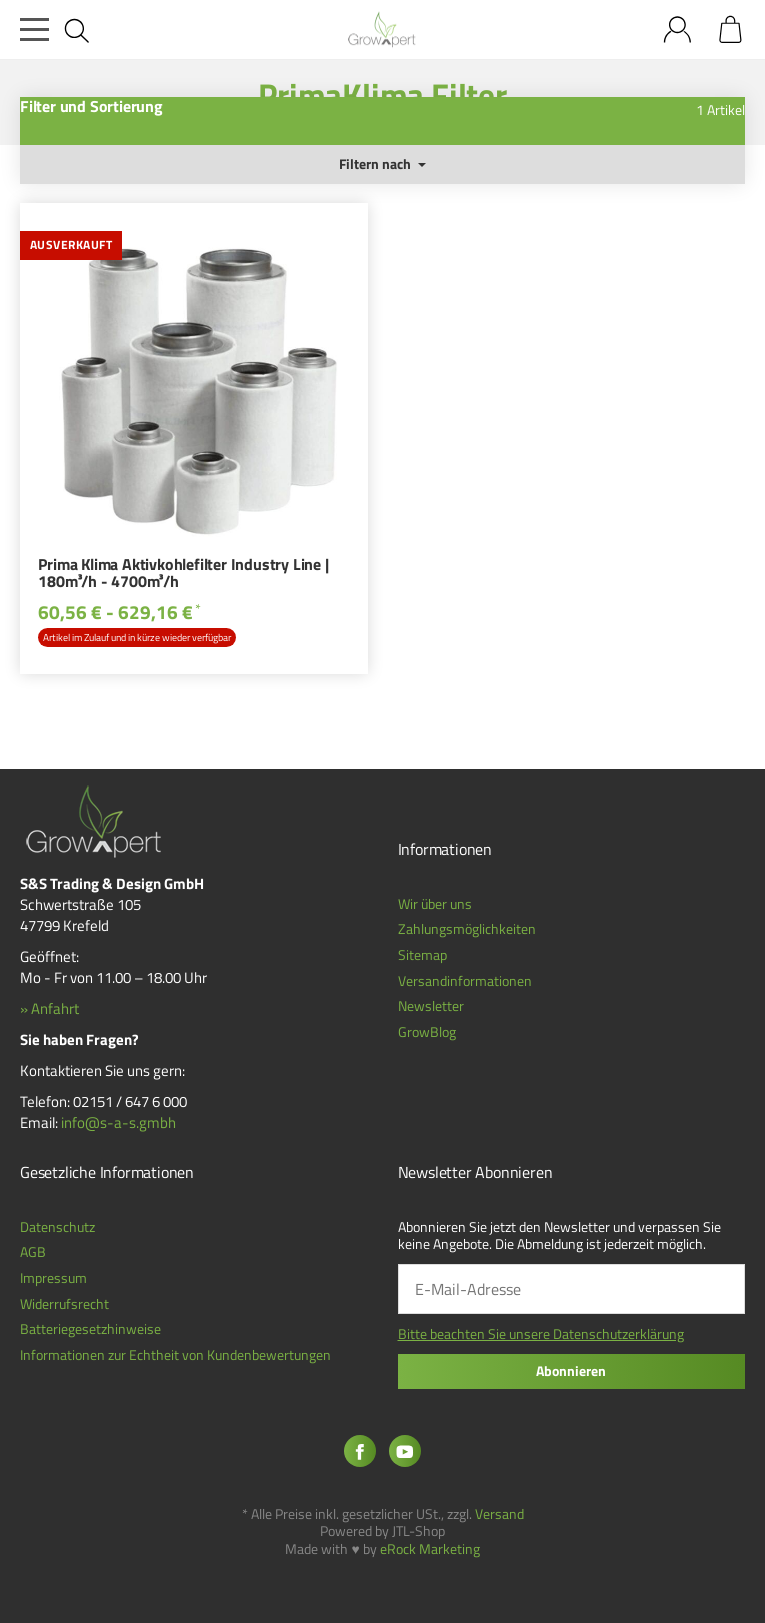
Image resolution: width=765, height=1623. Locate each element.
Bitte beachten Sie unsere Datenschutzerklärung (541, 1334)
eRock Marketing (430, 1549)
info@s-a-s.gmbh (118, 1122)
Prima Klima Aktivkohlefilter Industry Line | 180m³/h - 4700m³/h (183, 575)
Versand (499, 1514)
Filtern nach (382, 164)
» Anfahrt (49, 1008)
